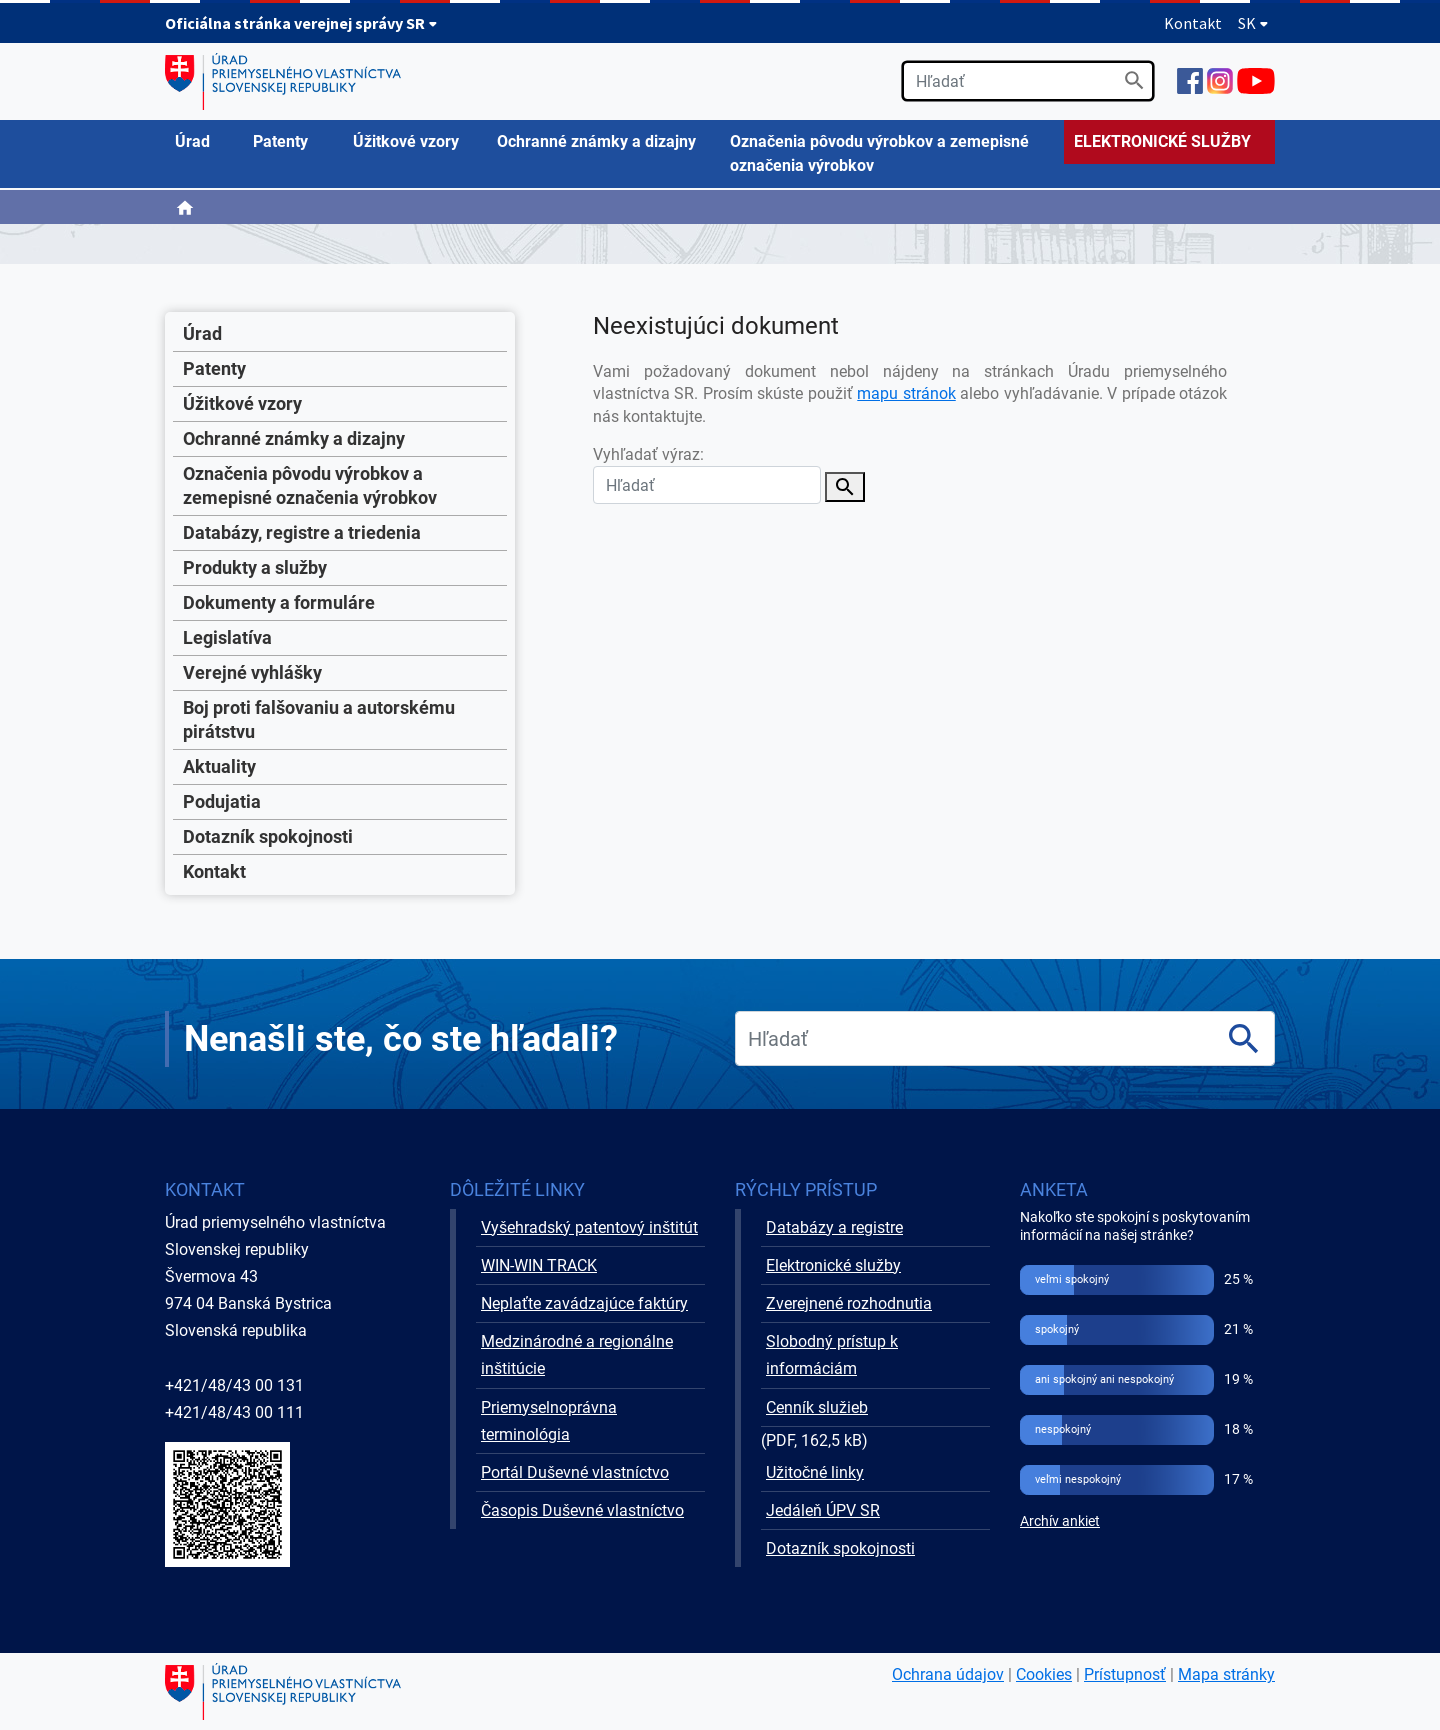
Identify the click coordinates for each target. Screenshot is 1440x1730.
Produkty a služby (255, 567)
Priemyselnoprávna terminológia (549, 1421)
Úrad (202, 333)
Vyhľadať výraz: (707, 474)
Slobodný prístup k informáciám (832, 1355)
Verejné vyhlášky (252, 672)
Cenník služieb (817, 1407)
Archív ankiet (1060, 1521)
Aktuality (219, 766)
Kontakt (1193, 23)
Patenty (214, 368)
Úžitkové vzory (242, 403)
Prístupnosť (1125, 1674)
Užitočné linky (815, 1472)
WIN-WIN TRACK (539, 1265)
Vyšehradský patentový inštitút (589, 1227)
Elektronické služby (833, 1265)
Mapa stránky (1226, 1674)
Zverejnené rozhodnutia (849, 1303)
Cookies (1044, 1674)
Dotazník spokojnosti (268, 836)
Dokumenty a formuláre (279, 602)
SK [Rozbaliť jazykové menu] (1253, 23)
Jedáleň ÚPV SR (823, 1510)
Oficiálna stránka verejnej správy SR (301, 23)
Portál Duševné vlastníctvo (575, 1472)
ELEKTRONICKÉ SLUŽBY (1162, 141)
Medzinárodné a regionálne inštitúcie (577, 1355)
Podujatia (222, 801)
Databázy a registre (834, 1227)
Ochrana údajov (948, 1674)
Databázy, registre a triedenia (302, 532)
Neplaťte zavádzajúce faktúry (584, 1303)
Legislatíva (227, 637)
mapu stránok (906, 393)
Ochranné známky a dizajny (294, 438)
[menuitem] (204, 142)
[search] (1028, 81)
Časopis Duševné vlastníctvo (582, 1510)
